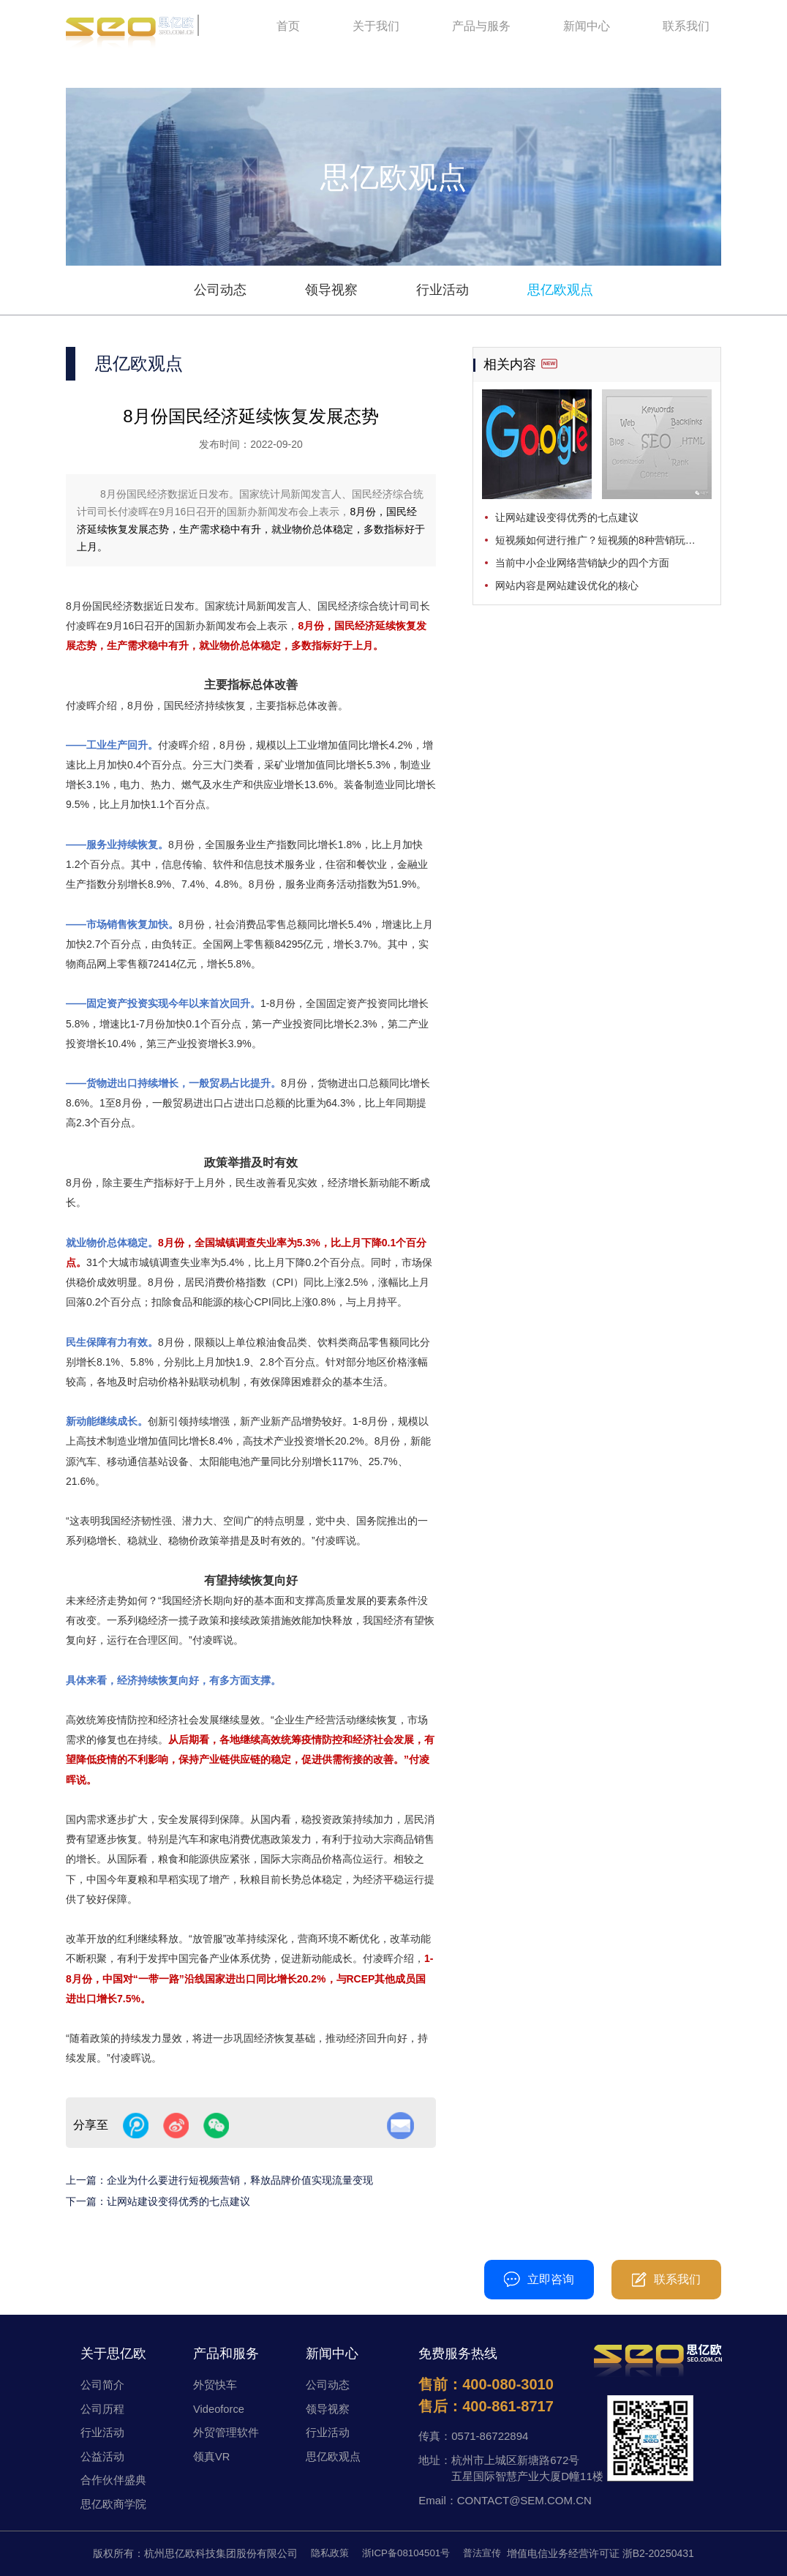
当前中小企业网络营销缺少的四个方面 (582, 563)
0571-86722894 (489, 2436)
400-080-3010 (359, 2279)
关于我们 (376, 29)
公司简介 (102, 2384)
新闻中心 (586, 29)
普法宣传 (486, 2553)
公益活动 (102, 2456)
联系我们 (686, 29)
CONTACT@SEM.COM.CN (524, 2500)
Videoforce (219, 2409)
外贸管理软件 (226, 2432)
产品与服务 (481, 29)
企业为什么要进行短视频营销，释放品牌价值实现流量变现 (240, 2180)
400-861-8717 (508, 2406)
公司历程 (102, 2409)
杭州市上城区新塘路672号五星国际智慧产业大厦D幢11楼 (527, 2468)
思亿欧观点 (560, 289)
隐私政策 (325, 2553)
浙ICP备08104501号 (406, 2553)
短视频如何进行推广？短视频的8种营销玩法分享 (603, 540)
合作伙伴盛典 (113, 2480)
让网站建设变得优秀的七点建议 (178, 2201)
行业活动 (442, 289)
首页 (288, 29)
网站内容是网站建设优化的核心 (567, 585)
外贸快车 (215, 2384)
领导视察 (331, 289)
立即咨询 (539, 2279)
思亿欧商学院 (113, 2504)
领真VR (211, 2456)
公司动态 (220, 289)
